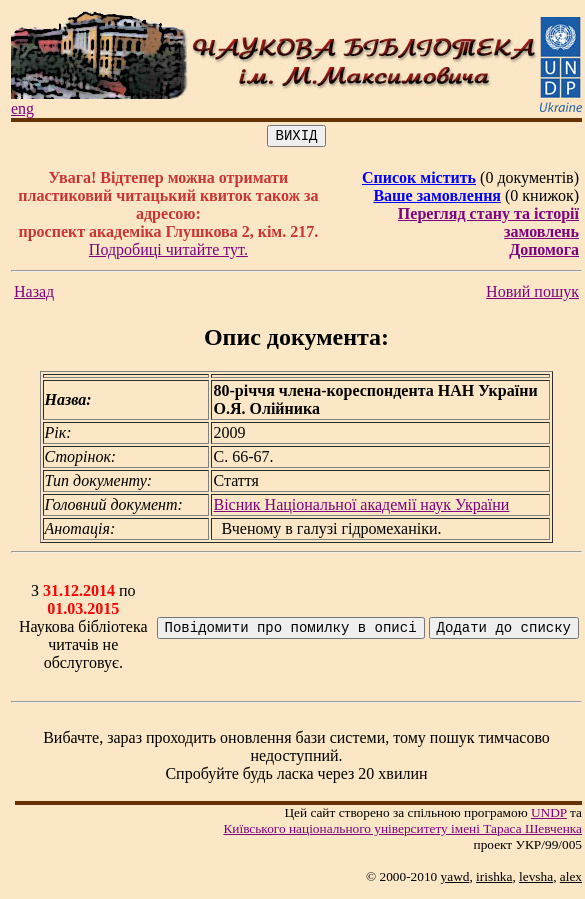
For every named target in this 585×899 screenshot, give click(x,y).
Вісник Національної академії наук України (361, 507)
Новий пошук (532, 294)
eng (22, 108)
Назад (34, 294)
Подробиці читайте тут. (168, 252)
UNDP (549, 815)
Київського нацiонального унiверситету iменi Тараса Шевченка (402, 831)
